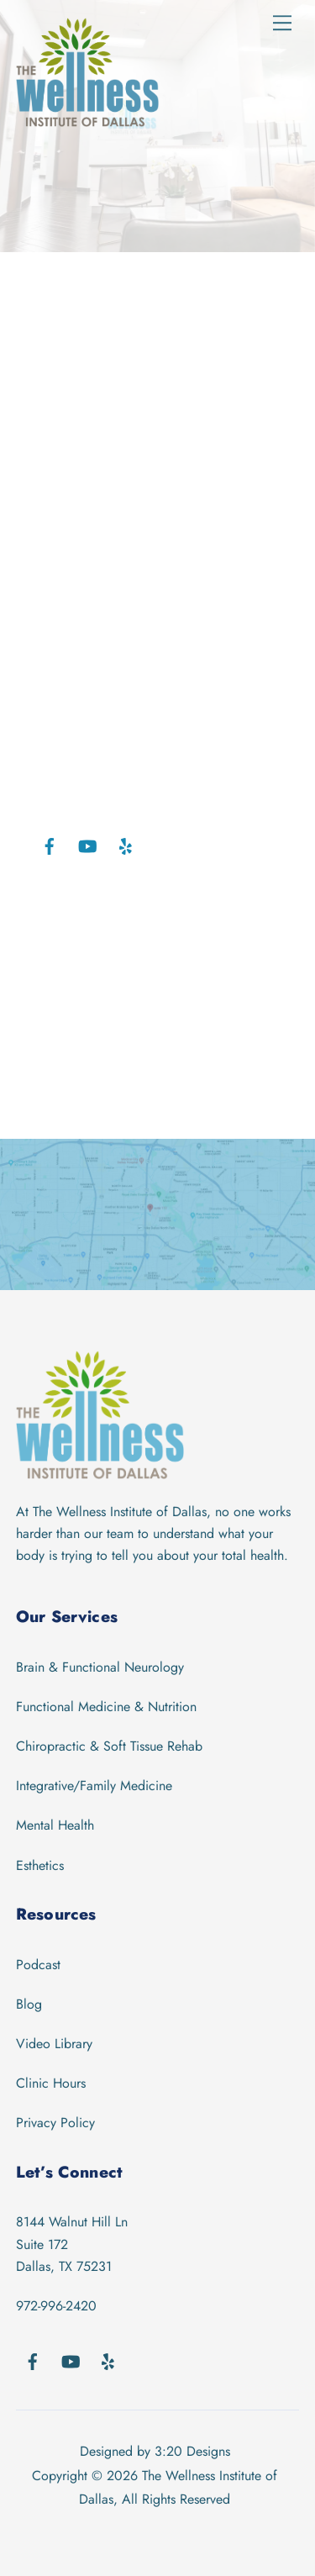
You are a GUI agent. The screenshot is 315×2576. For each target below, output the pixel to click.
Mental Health (55, 1825)
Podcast (38, 1964)
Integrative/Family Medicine (94, 1785)
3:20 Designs (192, 2451)
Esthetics (40, 1865)
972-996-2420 (56, 2305)
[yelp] (125, 844)
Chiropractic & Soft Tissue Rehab (109, 1746)
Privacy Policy (55, 2122)
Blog (29, 2004)
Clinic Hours (51, 2083)
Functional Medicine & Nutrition (106, 1706)
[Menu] (282, 23)
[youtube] (87, 844)
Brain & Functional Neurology (100, 1667)
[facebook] (49, 844)
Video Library (54, 2043)
